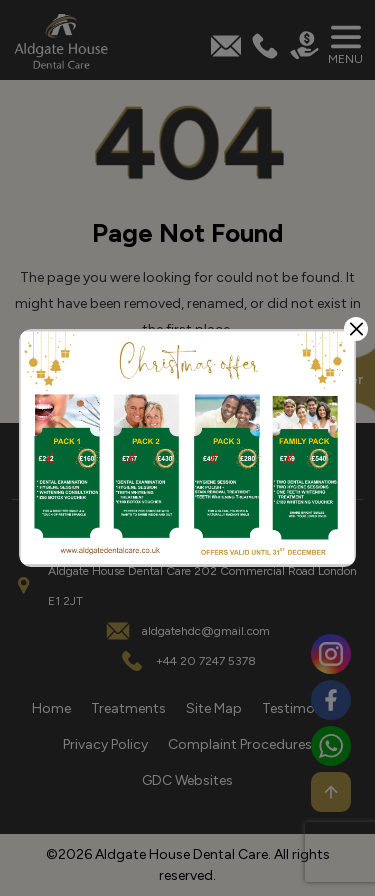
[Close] (356, 329)
